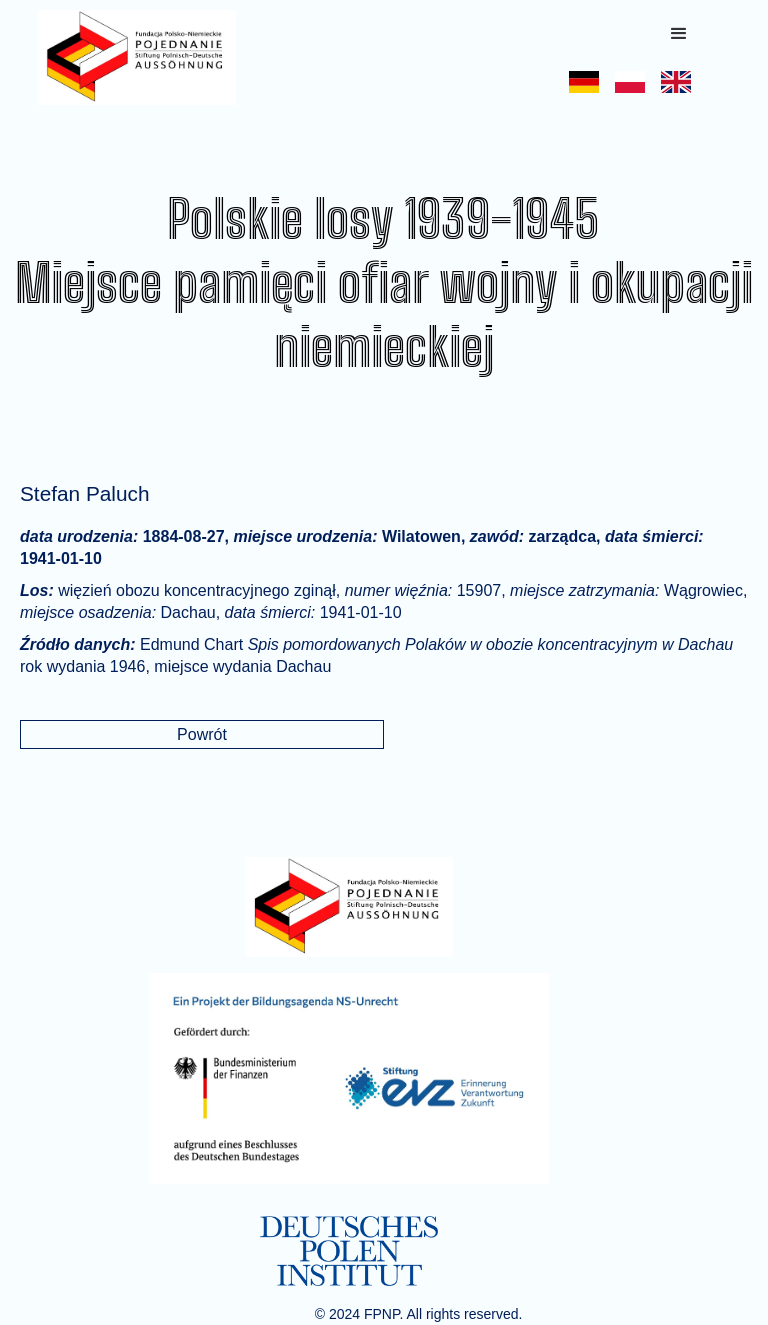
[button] (679, 34)
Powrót (202, 734)
